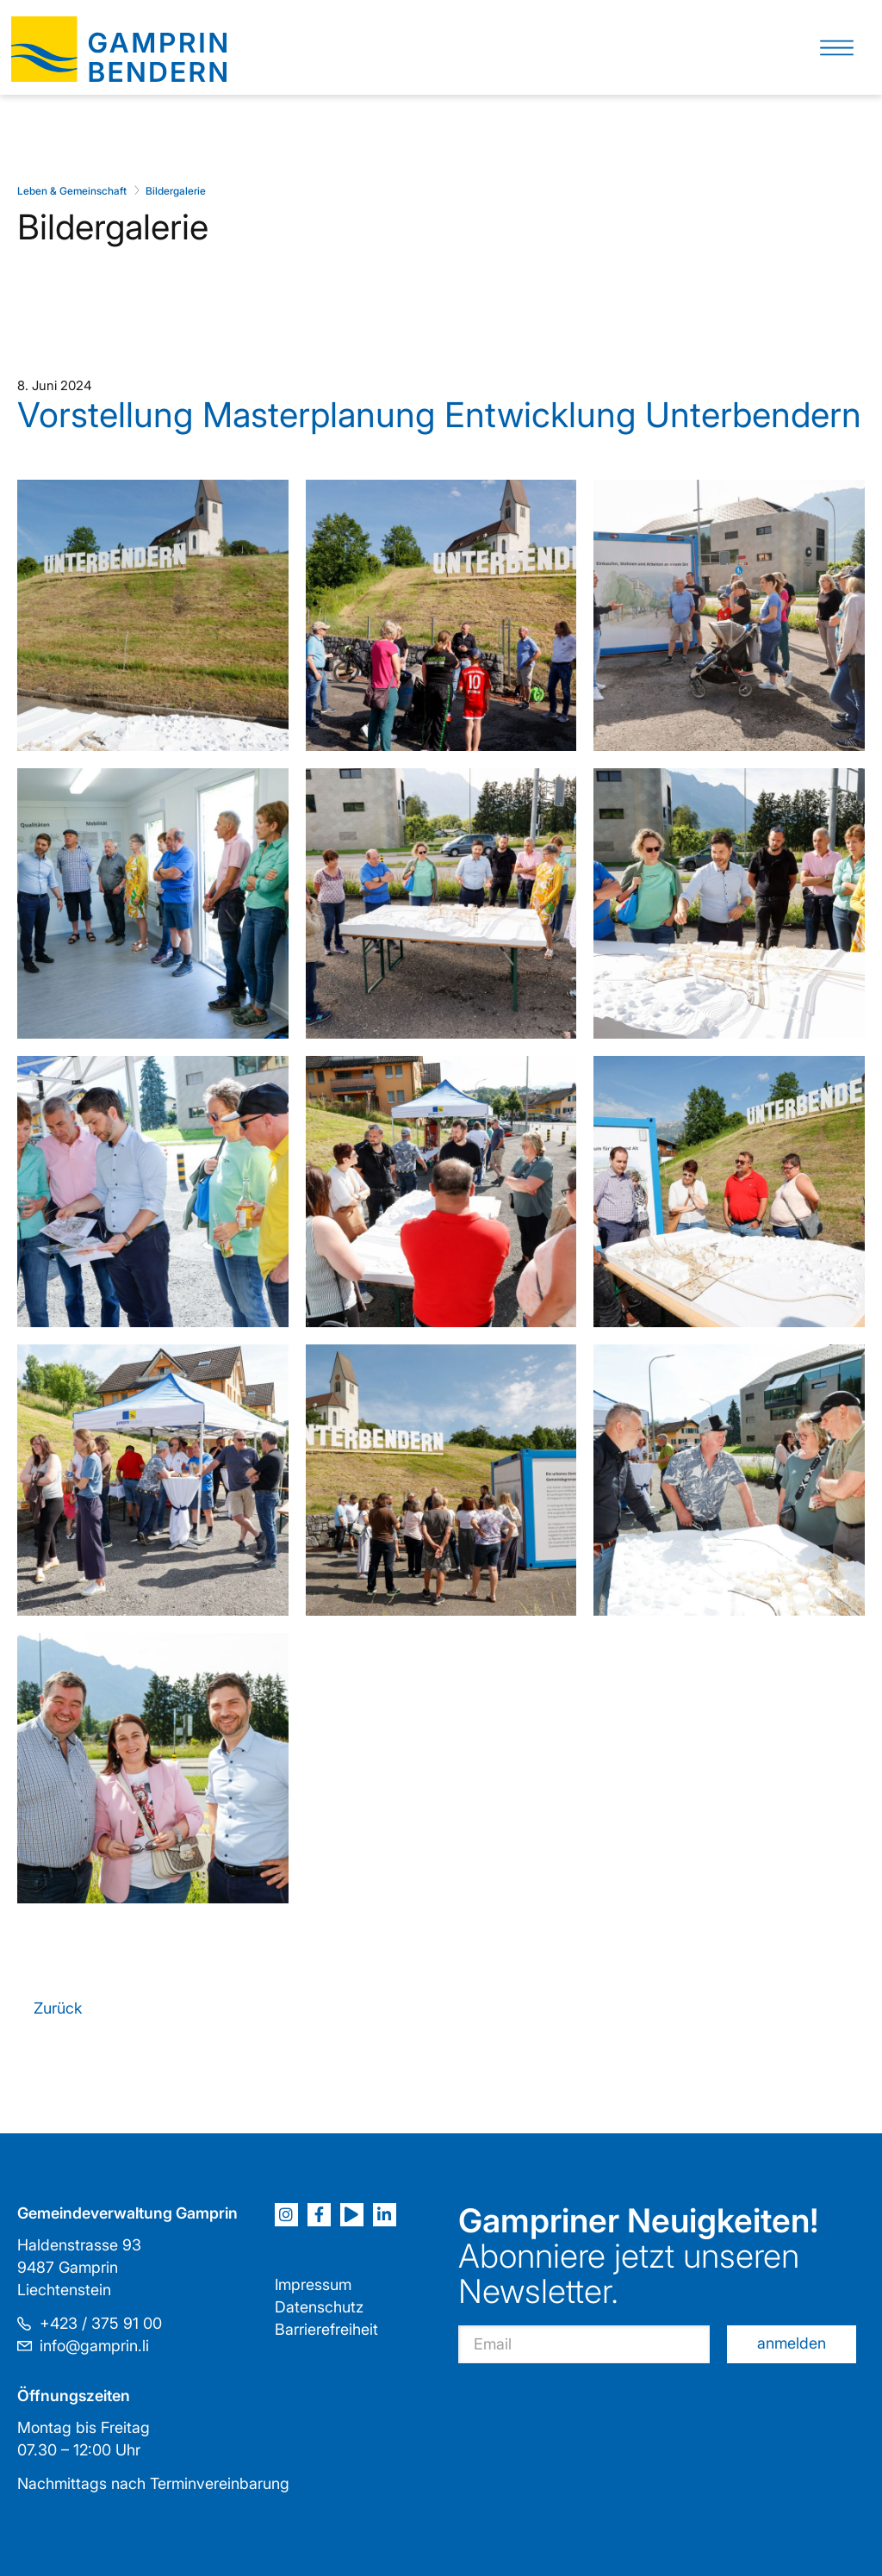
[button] (837, 48)
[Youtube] (351, 2214)
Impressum (313, 2284)
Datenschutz (319, 2307)
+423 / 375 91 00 (101, 2323)
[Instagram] (286, 2214)
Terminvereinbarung (219, 2483)
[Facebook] (319, 2214)
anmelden (791, 2343)
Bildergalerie (176, 190)
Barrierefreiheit (326, 2329)
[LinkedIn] (384, 2214)
